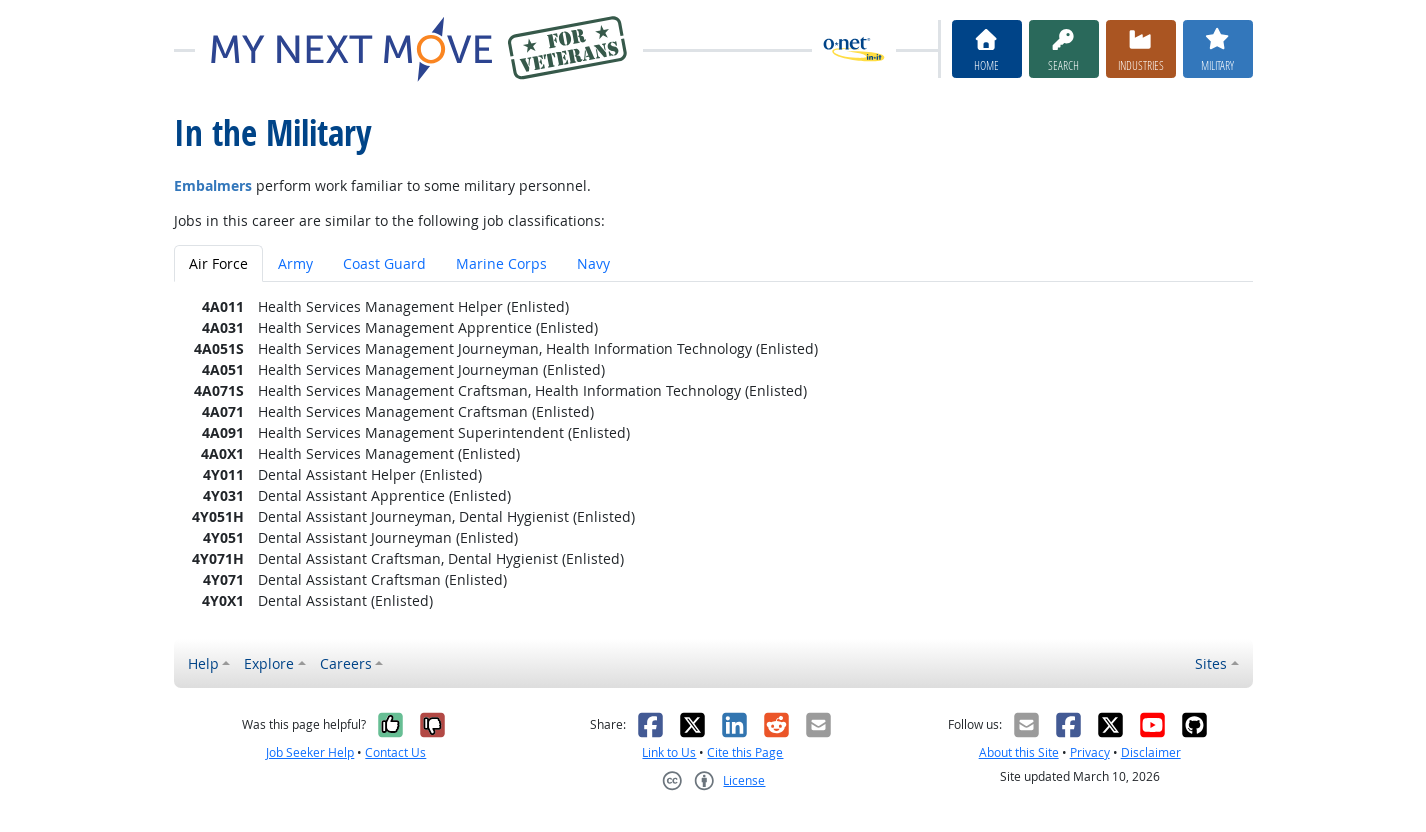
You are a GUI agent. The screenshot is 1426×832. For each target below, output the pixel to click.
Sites (1211, 663)
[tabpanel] (713, 453)
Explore (269, 663)
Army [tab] (295, 263)
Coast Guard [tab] (384, 263)
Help (203, 663)
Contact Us (395, 752)
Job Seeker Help (310, 752)
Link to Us (669, 752)
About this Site (1019, 752)
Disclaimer (1151, 752)
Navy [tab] (593, 263)
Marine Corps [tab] (501, 263)
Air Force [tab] (218, 263)
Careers (346, 663)
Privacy (1090, 752)
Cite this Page (745, 752)
